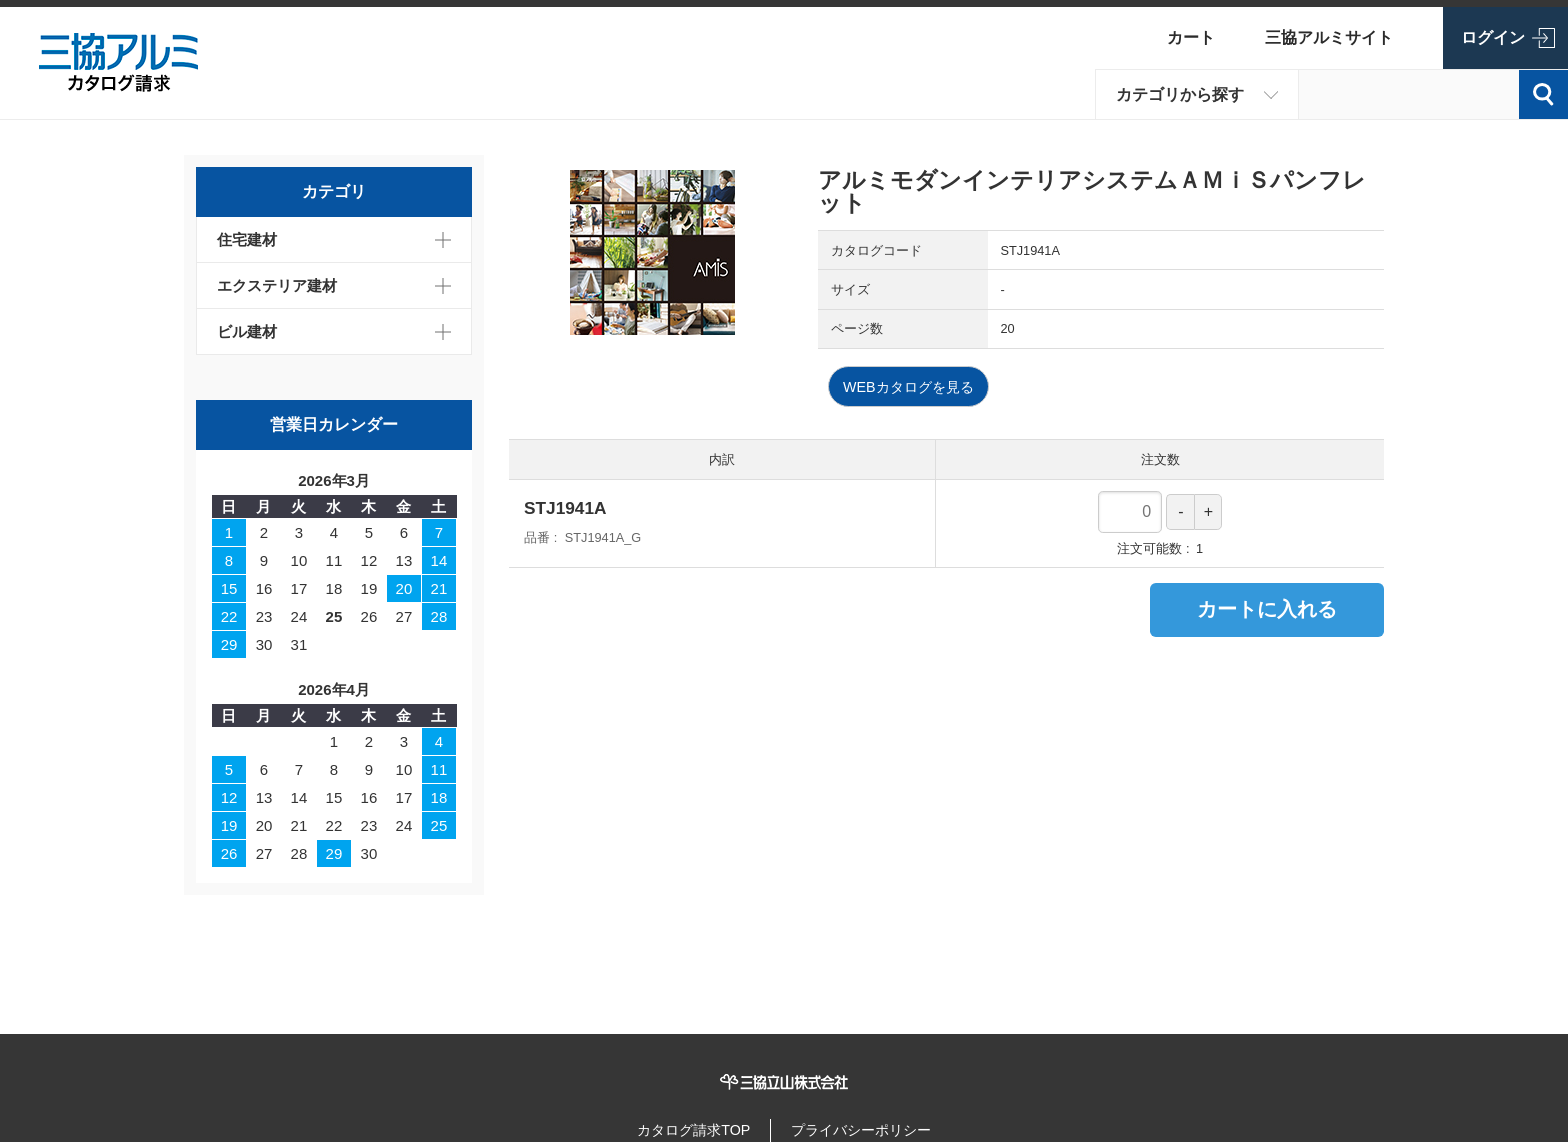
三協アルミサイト (1329, 37)
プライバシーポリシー (869, 1126)
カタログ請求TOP (684, 1126)
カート (1191, 37)
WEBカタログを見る (913, 388)
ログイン (1493, 37)
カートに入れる (1267, 611)
